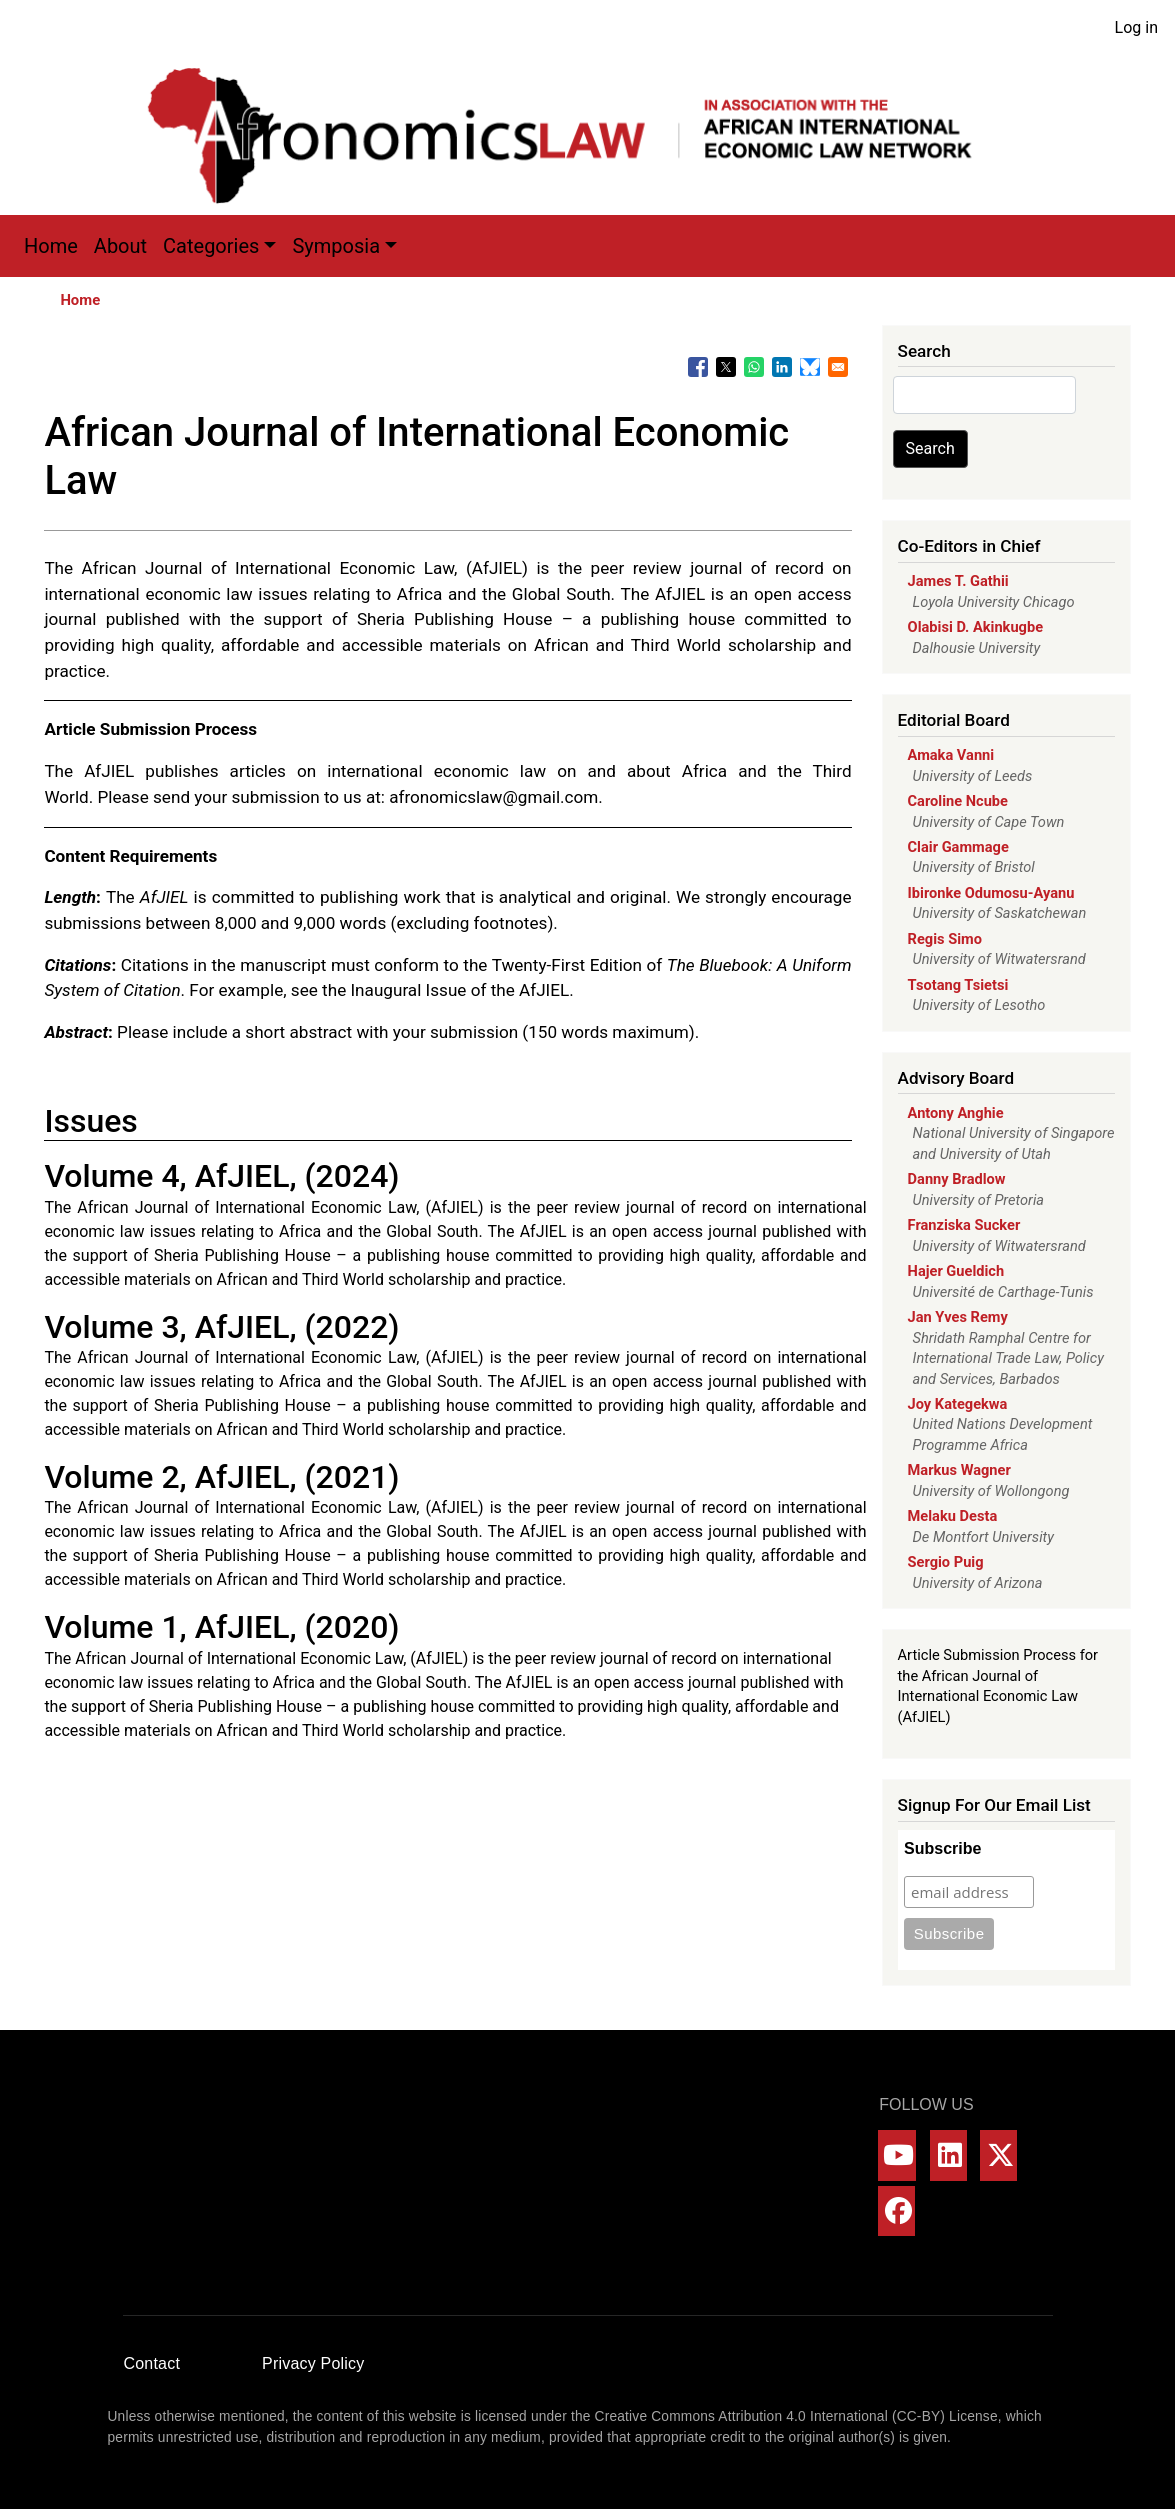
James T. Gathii (958, 581)
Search (930, 448)
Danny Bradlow (957, 1179)
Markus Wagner (959, 1470)
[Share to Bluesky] (810, 367)
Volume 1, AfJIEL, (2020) (221, 1627)
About (120, 246)
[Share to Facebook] (698, 367)
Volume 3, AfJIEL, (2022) (221, 1327)
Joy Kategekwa (958, 1404)
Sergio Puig (946, 1562)
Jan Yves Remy (958, 1317)
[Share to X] (726, 367)
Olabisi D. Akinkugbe (976, 627)
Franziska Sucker (964, 1225)
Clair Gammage (958, 847)
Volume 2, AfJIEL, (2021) (221, 1477)
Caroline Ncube (958, 801)
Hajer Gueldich (956, 1271)
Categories (211, 246)
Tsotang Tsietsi (958, 985)
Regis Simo (945, 939)
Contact (152, 2363)
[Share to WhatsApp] (754, 367)
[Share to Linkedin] (782, 367)
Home (51, 246)
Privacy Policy (313, 2363)
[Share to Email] (838, 367)
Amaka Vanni (951, 755)
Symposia (336, 246)
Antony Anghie (956, 1113)
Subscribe (942, 1848)
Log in (1136, 27)
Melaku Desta (953, 1516)
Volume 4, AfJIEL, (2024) (221, 1176)
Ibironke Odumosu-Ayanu (991, 893)
